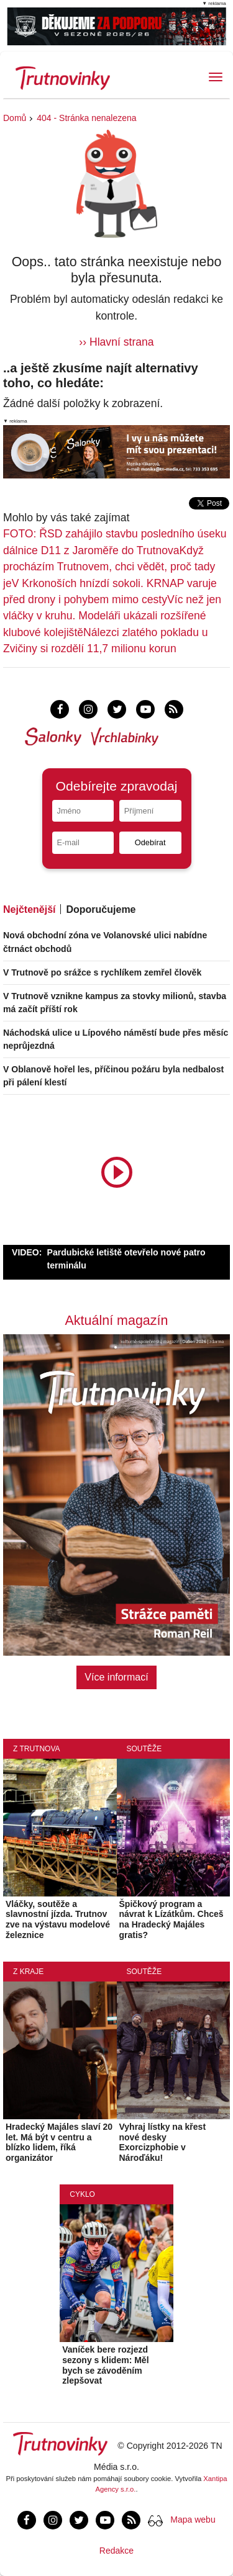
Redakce (116, 2551)
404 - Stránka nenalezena (86, 118)
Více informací (116, 1677)
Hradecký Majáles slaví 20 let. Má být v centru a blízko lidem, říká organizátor (59, 2142)
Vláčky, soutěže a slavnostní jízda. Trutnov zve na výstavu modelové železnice (58, 1919)
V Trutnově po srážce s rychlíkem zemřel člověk (102, 972)
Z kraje (28, 1971)
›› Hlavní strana (116, 342)
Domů (14, 118)
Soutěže (144, 1748)
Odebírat (150, 842)
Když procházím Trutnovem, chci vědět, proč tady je (109, 567)
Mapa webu (192, 2519)
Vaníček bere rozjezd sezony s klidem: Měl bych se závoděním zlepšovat (105, 2365)
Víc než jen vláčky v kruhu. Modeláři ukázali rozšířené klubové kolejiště (112, 616)
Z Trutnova (36, 1748)
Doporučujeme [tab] (100, 909)
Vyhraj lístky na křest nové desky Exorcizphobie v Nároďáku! (162, 2142)
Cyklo (82, 2194)
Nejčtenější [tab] (29, 909)
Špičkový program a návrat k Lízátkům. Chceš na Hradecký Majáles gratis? (171, 1919)
